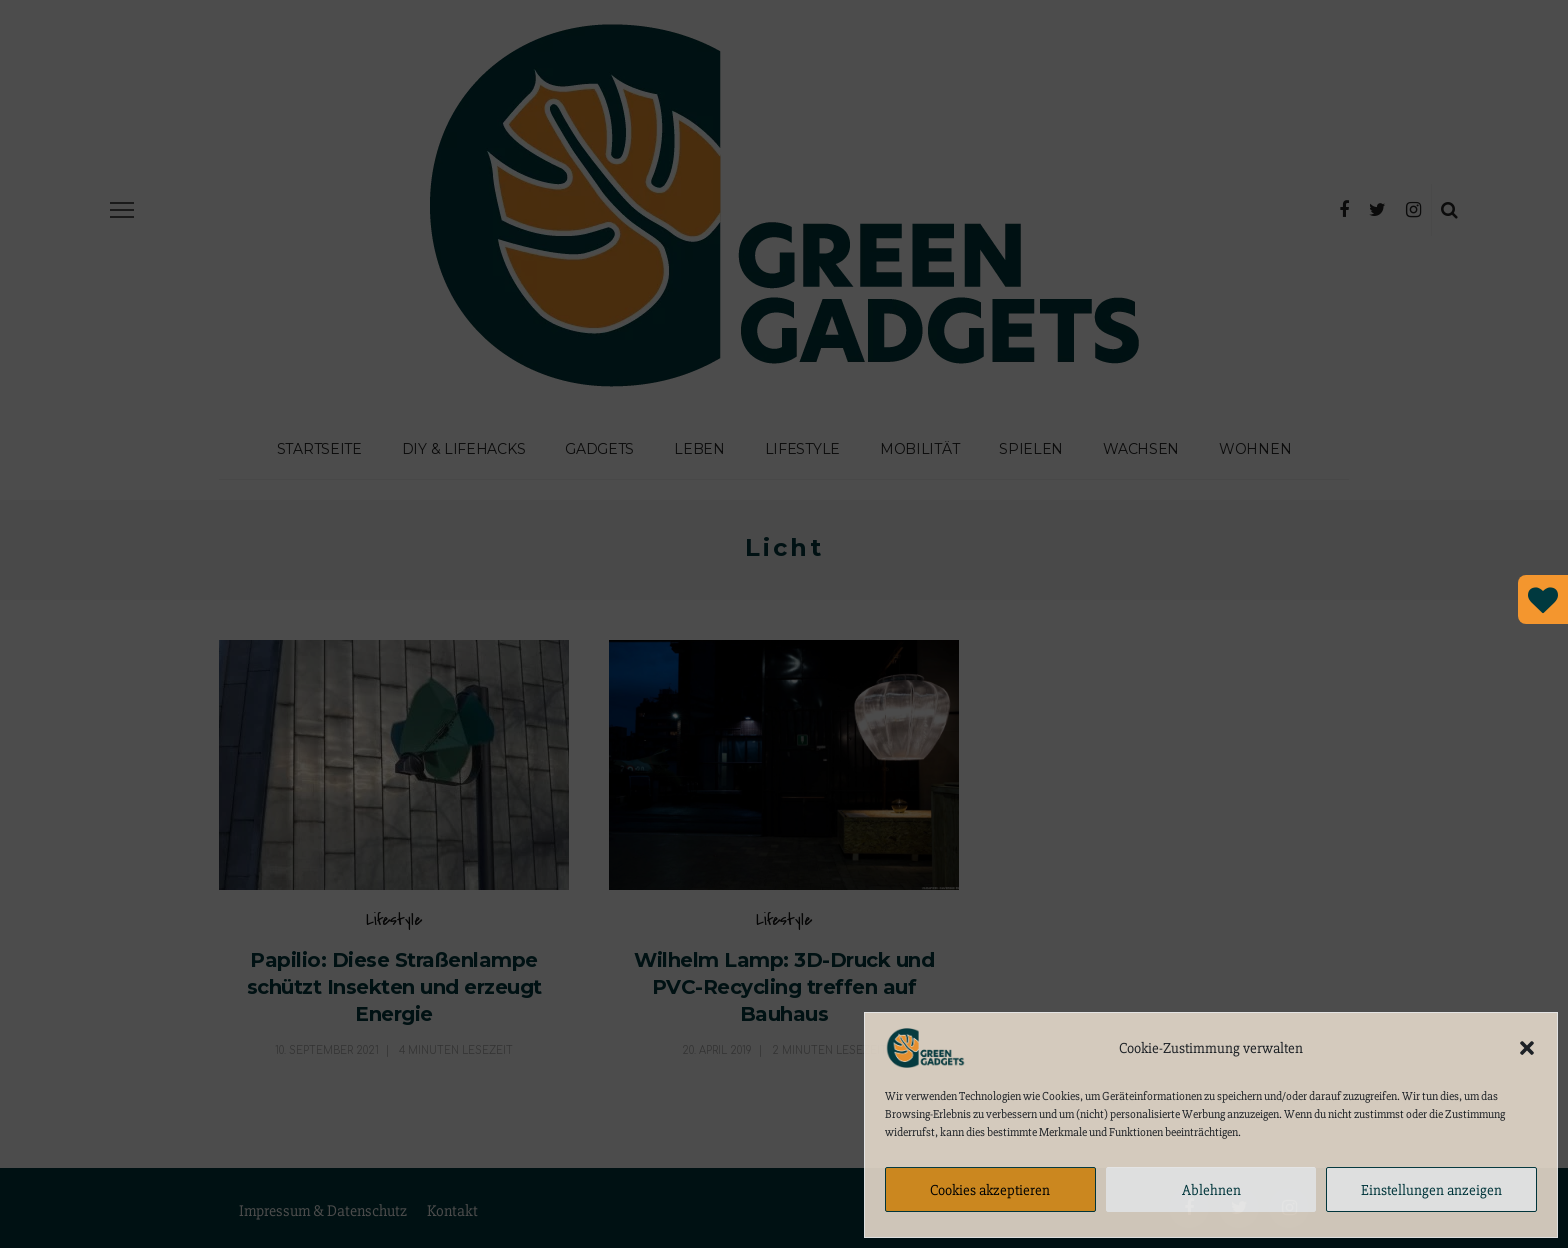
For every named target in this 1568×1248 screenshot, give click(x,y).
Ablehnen (1211, 1190)
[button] (1527, 1048)
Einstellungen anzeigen (1431, 1190)
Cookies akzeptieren (990, 1190)
